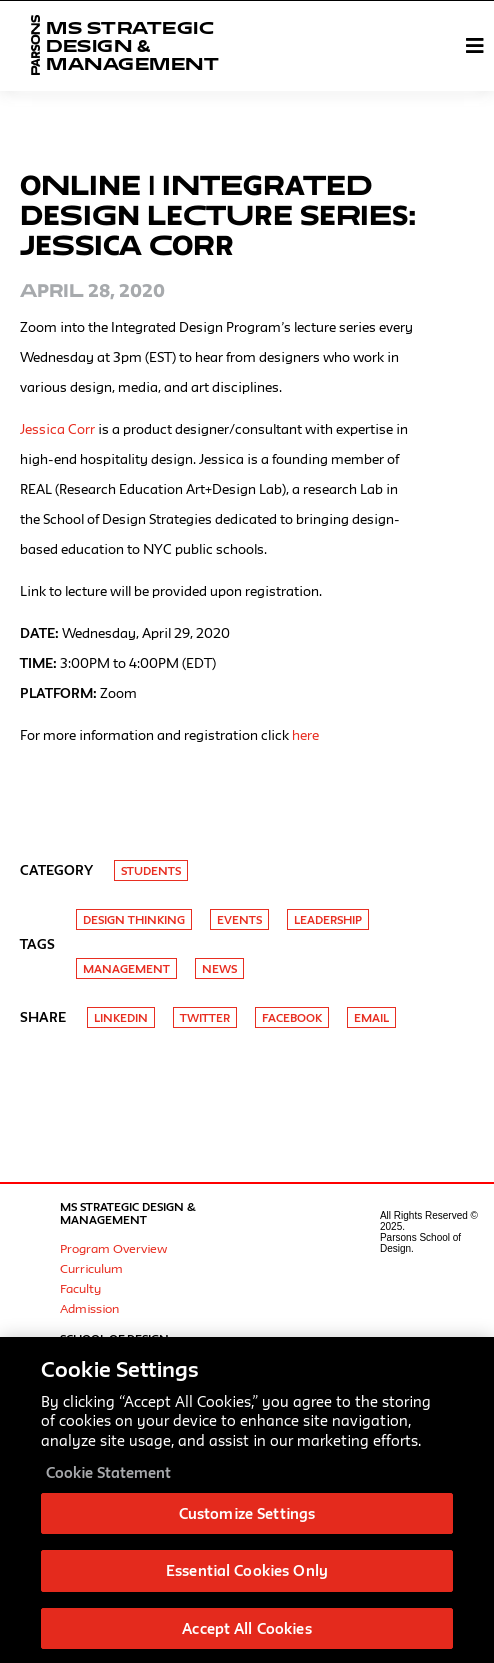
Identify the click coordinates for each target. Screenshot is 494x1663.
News (219, 968)
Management (126, 968)
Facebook (292, 1017)
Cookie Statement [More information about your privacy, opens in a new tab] (108, 1478)
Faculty (80, 1288)
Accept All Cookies (246, 1634)
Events (239, 919)
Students (151, 870)
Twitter (205, 1017)
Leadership (328, 919)
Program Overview (113, 1248)
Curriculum (91, 1268)
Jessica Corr (57, 429)
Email (371, 1017)
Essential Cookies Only (247, 1576)
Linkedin (121, 1017)
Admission (89, 1308)
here (305, 735)
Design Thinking (134, 919)
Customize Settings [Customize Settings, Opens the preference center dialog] (247, 1518)
